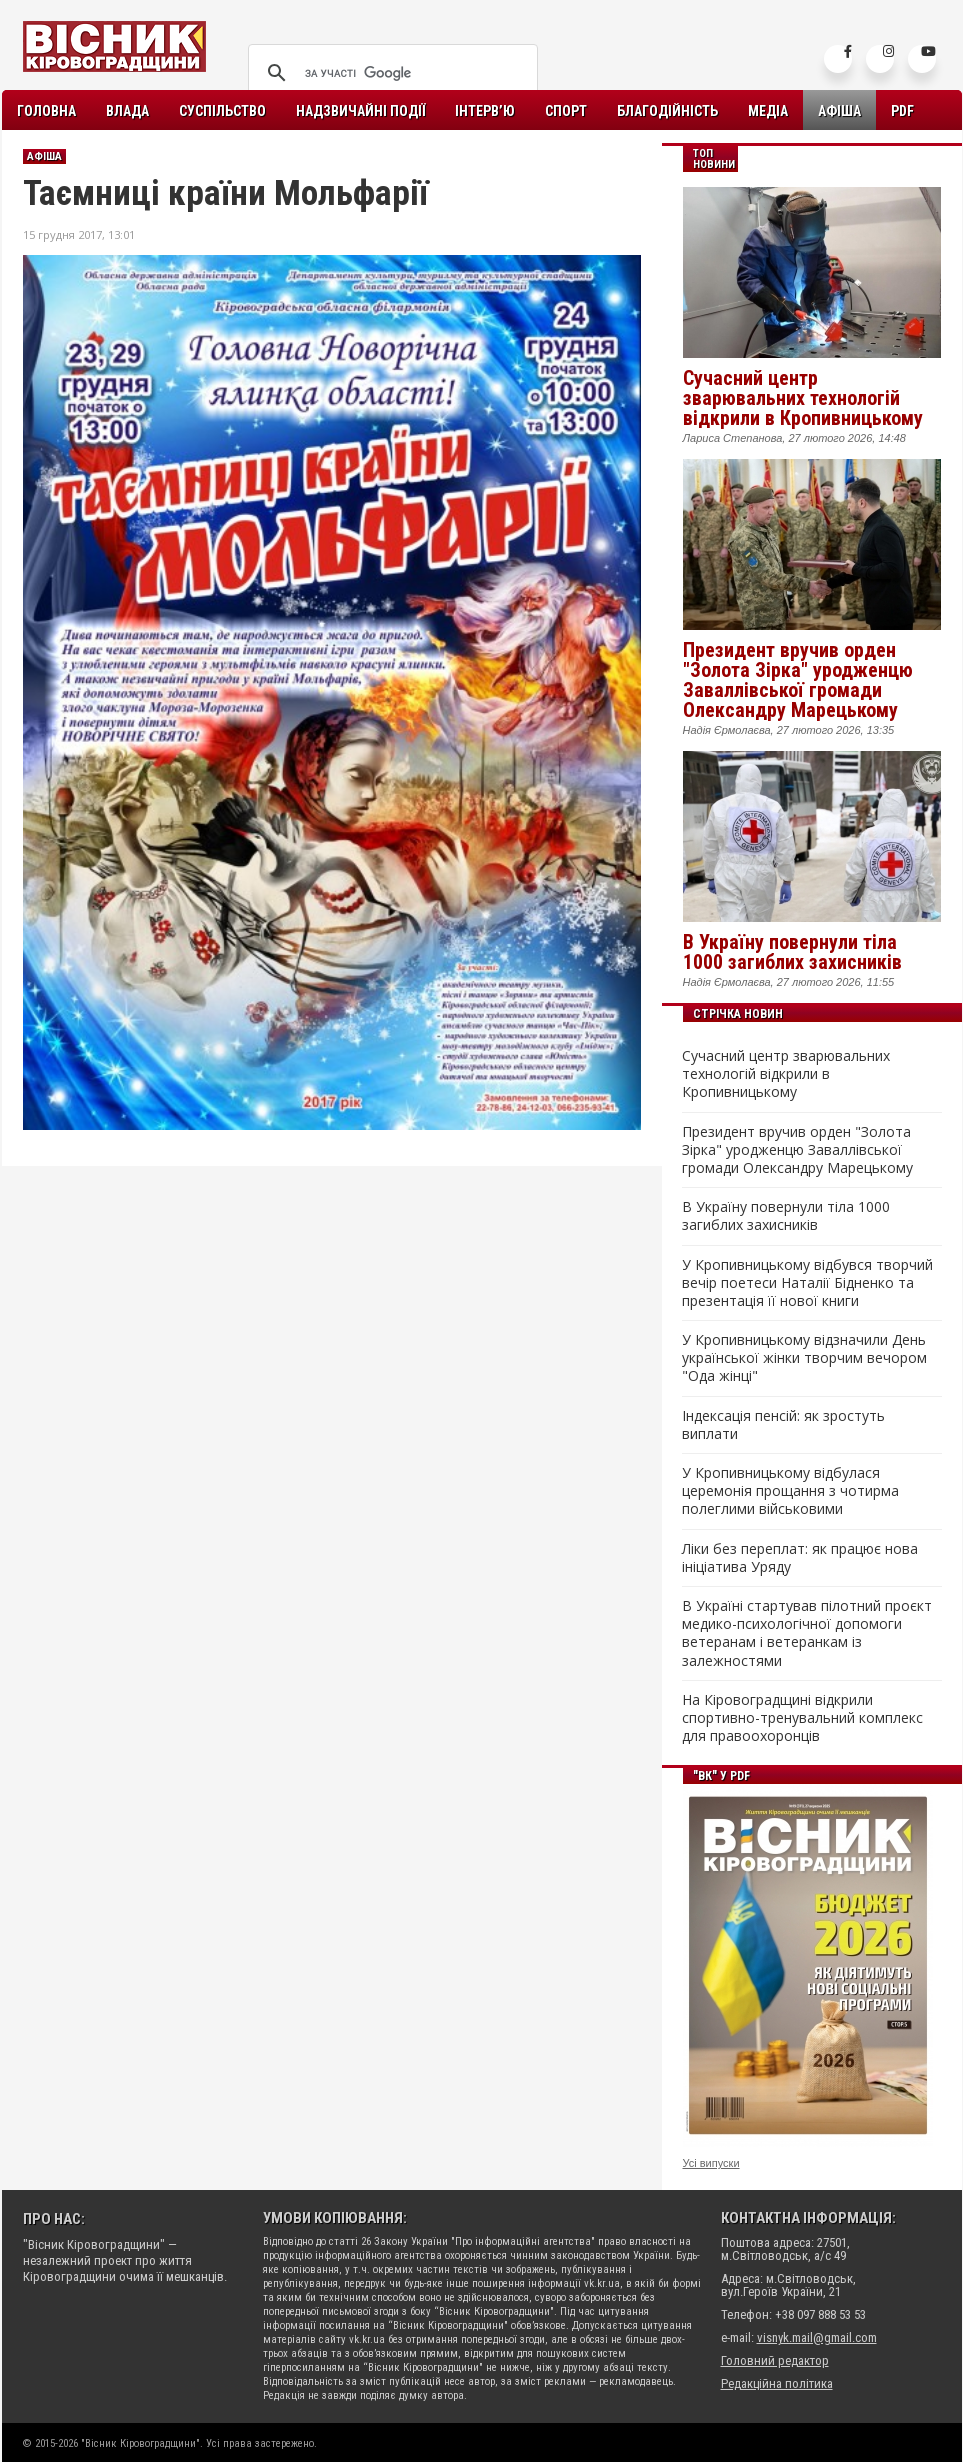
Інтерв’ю (485, 111)
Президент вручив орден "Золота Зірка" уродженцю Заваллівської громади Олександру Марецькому (798, 680)
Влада (127, 111)
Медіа (768, 111)
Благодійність (667, 111)
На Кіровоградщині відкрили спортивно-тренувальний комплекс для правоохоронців (802, 1718)
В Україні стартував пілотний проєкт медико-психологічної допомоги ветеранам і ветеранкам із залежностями (807, 1633)
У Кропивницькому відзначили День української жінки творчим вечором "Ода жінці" (804, 1358)
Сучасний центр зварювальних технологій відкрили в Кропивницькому (803, 398)
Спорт (566, 111)
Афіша (839, 111)
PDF (902, 111)
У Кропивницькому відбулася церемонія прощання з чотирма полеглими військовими (790, 1491)
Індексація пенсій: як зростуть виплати (783, 1425)
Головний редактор (775, 2360)
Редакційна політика (777, 2383)
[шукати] (390, 73)
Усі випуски (711, 2163)
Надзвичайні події (360, 111)
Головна (46, 111)
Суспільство (222, 111)
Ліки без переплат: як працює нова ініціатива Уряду (800, 1558)
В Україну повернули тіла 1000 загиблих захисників (792, 952)
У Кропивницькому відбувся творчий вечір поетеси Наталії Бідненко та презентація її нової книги (807, 1283)
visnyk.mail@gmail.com (817, 2337)
